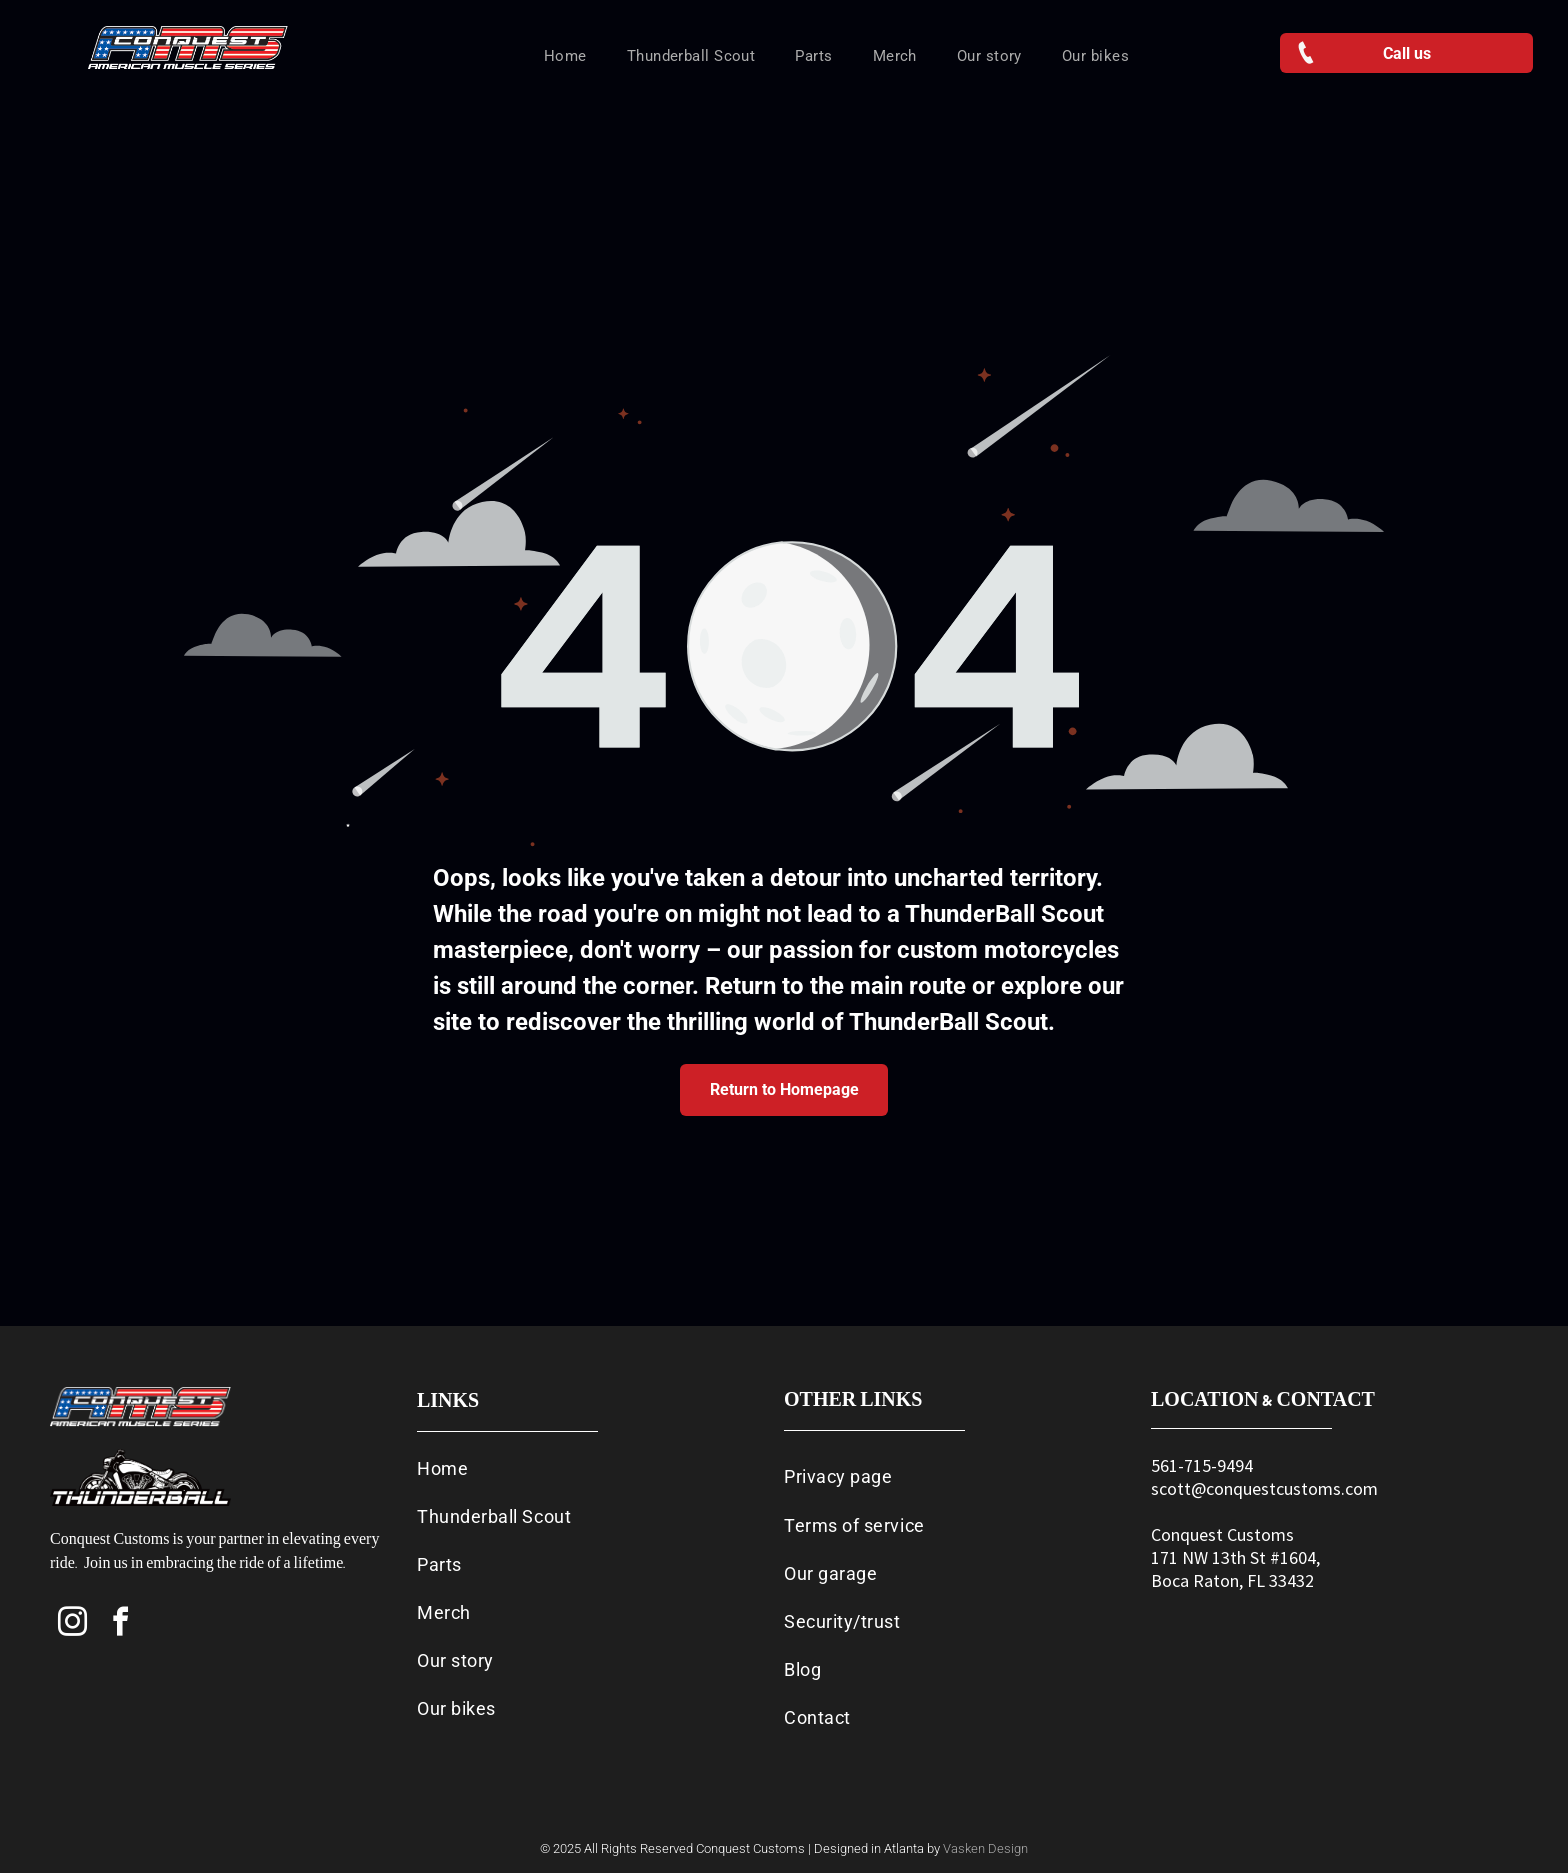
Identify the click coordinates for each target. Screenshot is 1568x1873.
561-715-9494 (1202, 1465)
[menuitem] (565, 56)
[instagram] (72, 1624)
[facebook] (120, 1624)
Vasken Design (985, 1848)
